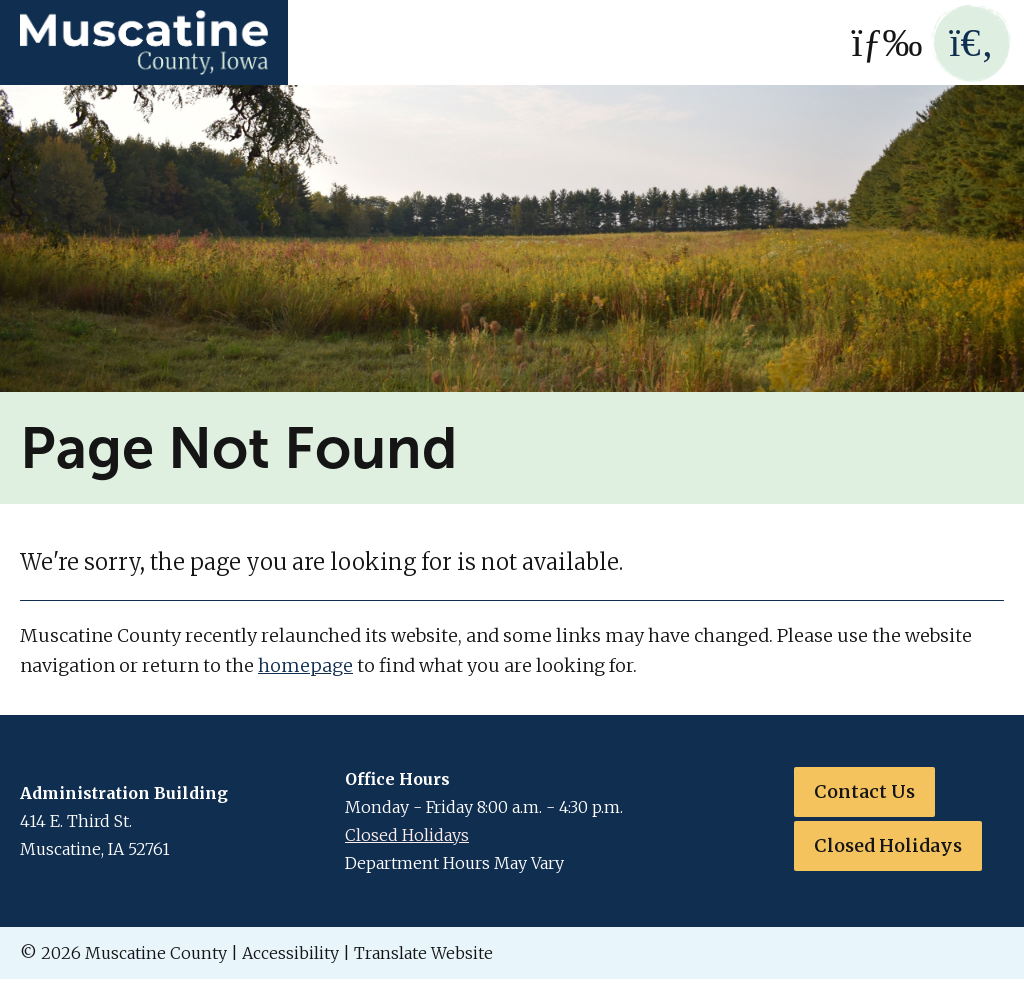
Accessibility (290, 953)
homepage (305, 665)
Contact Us (864, 791)
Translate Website (423, 953)
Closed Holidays (407, 835)
